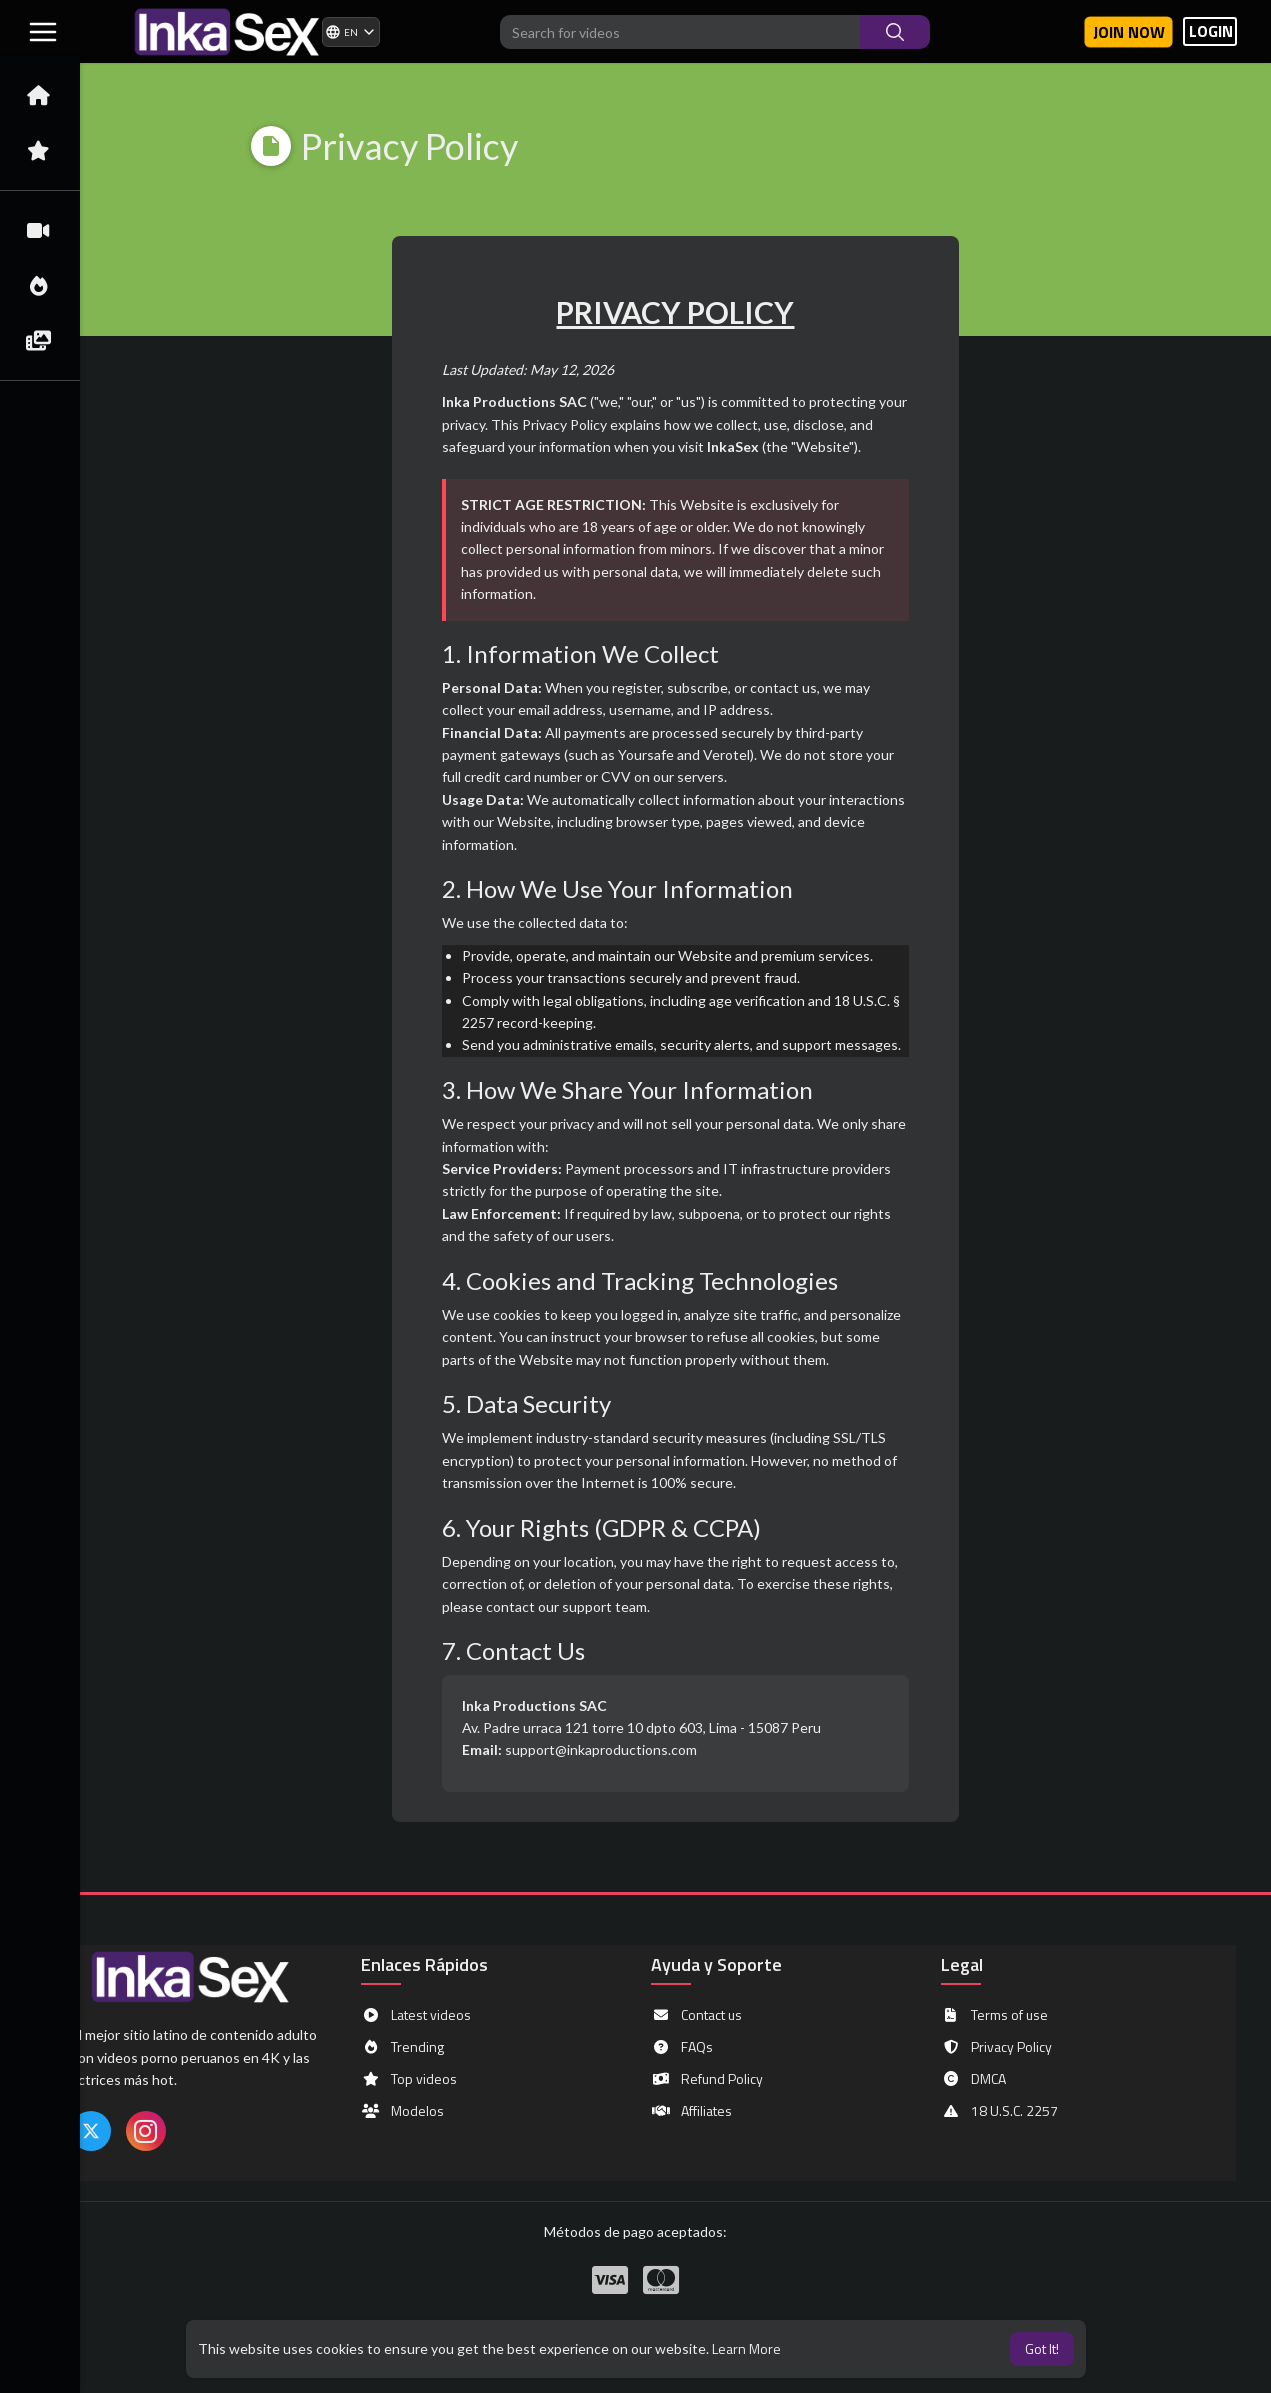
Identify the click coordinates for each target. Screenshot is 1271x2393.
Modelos (402, 2111)
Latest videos (416, 2015)
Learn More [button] (746, 2348)
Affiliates (691, 2111)
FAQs (682, 2047)
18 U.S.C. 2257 (999, 2111)
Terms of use (994, 2015)
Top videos (409, 2079)
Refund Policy (707, 2079)
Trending (402, 2047)
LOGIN (1211, 31)
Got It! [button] (1042, 2348)
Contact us (696, 2015)
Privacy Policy (996, 2047)
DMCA (973, 2079)
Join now (1129, 32)
